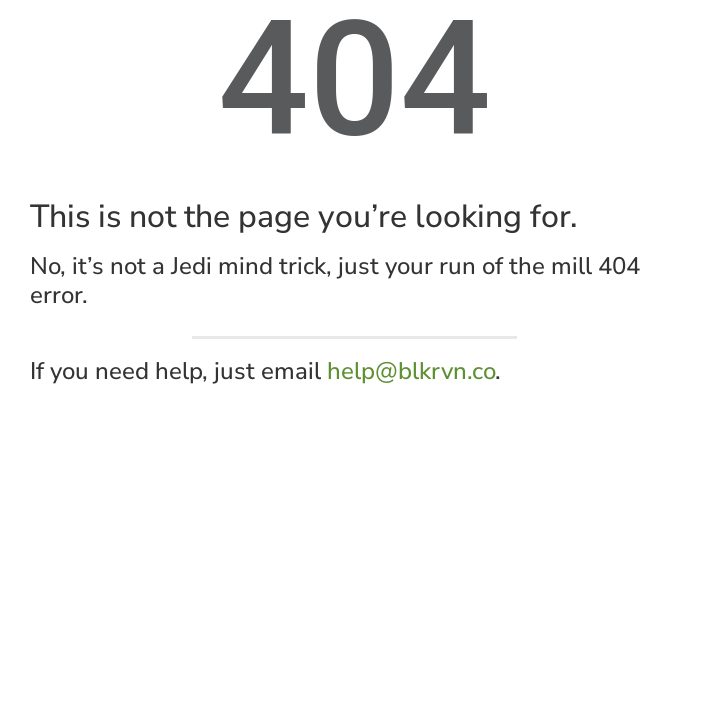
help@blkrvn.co (411, 371)
